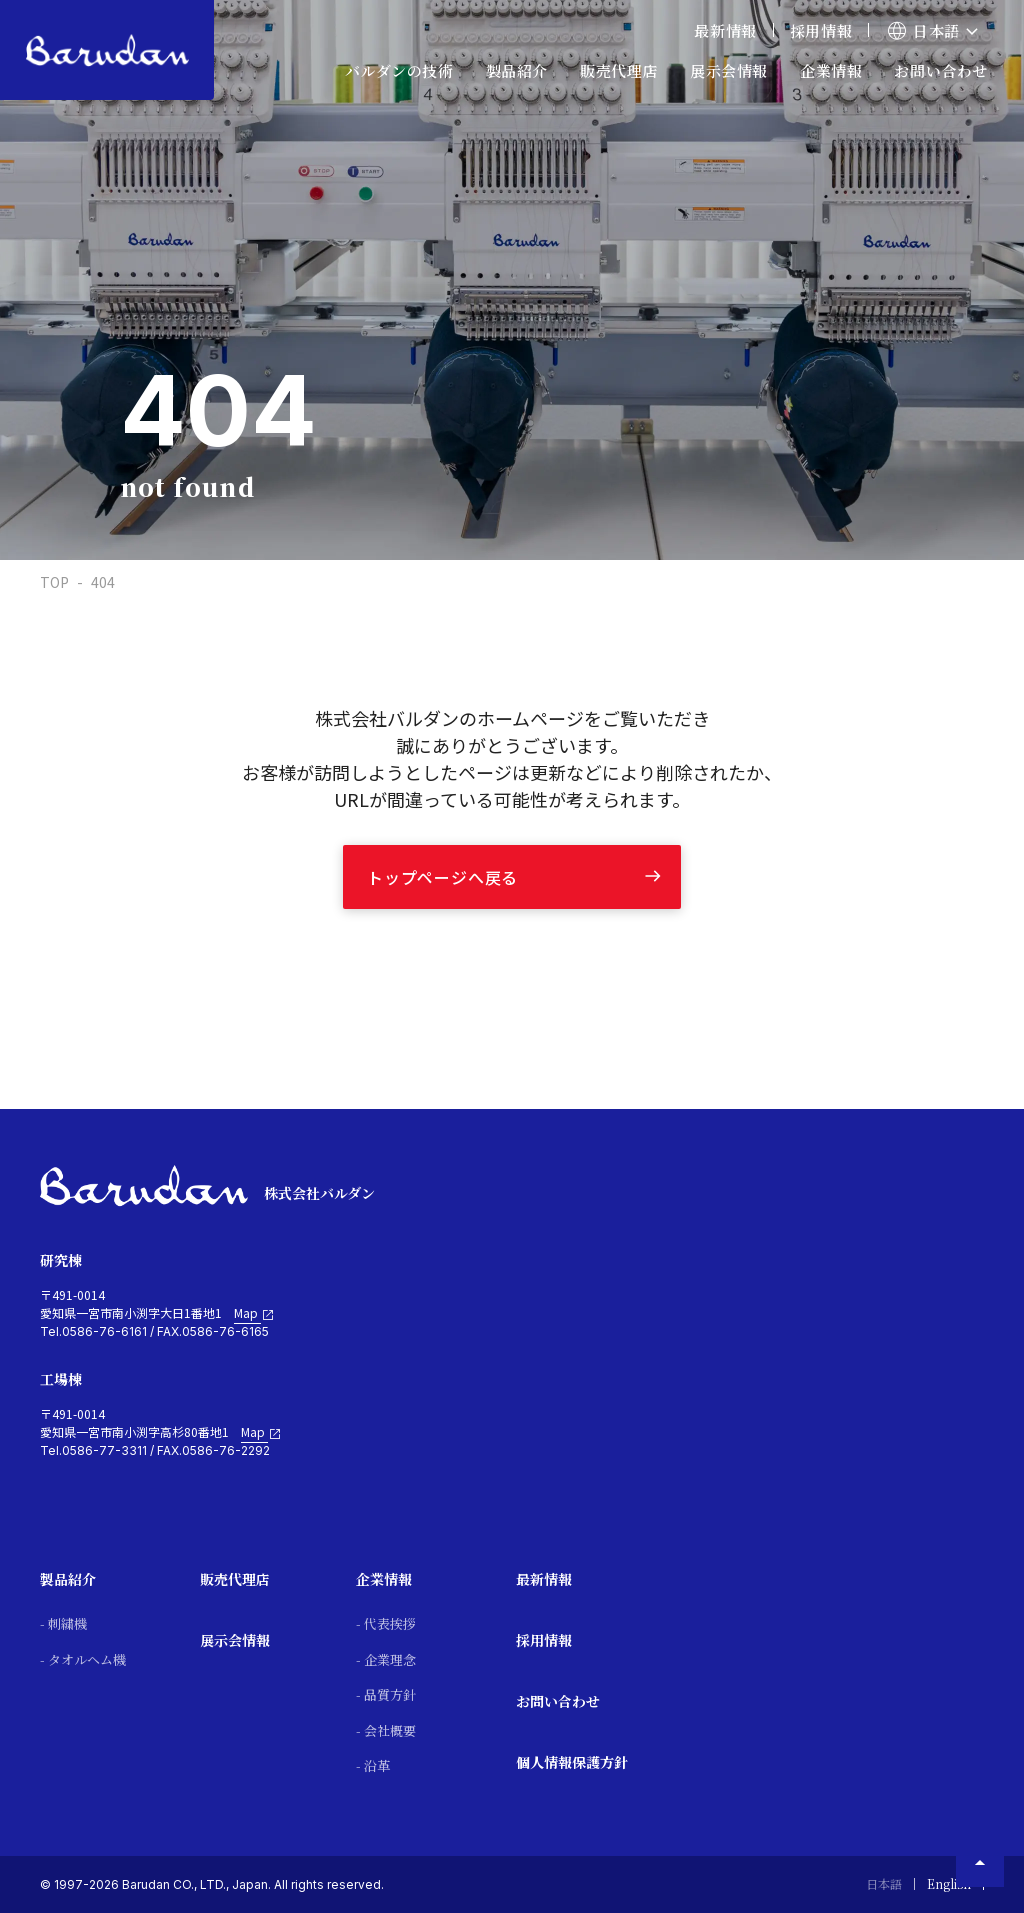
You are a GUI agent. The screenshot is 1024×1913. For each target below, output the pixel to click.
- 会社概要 (386, 1730)
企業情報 (384, 1579)
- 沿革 (373, 1765)
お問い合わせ (941, 70)
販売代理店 (235, 1579)
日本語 (884, 1883)
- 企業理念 (386, 1659)
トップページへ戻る (442, 877)
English (949, 1883)
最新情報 (725, 30)
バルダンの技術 (399, 70)
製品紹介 (68, 1579)
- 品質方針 (386, 1694)
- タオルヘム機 (83, 1659)
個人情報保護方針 (572, 1762)
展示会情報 (729, 70)
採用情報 (821, 30)
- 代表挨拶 (386, 1623)
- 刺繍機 (63, 1623)
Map (254, 1313)
